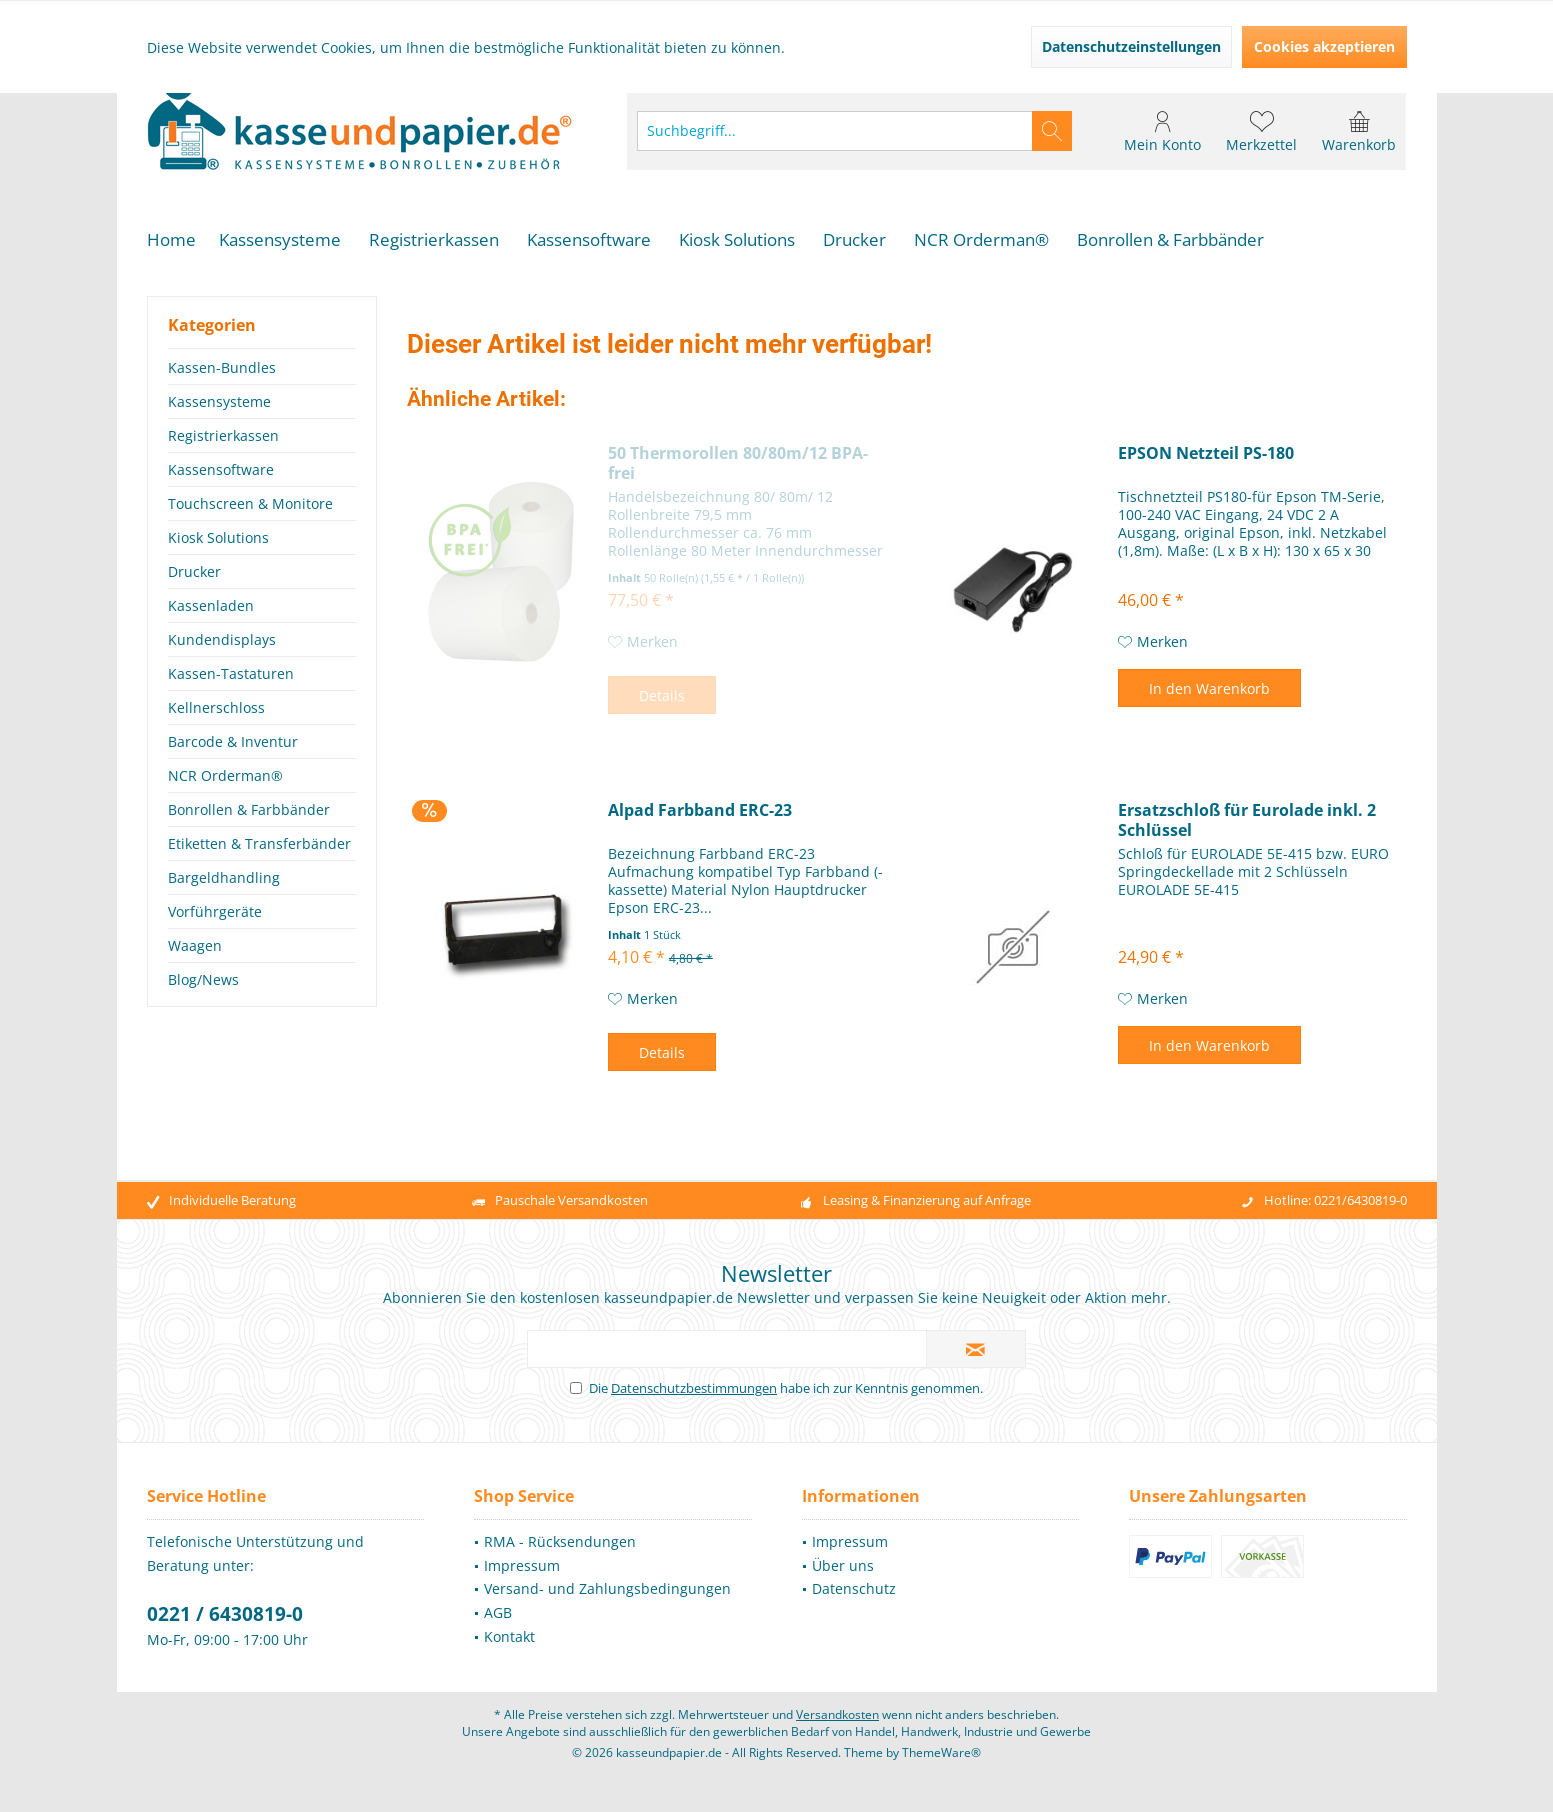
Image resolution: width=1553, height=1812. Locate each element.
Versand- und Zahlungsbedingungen (607, 1588)
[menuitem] (1359, 131)
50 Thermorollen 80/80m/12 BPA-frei (738, 463)
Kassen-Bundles (222, 367)
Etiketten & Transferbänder (259, 843)
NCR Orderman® (225, 775)
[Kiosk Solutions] (737, 240)
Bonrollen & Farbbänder (249, 809)
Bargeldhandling (224, 877)
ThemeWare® (941, 1752)
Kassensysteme (219, 401)
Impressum (522, 1565)
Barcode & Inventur (233, 741)
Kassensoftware (221, 469)
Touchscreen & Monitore (250, 503)
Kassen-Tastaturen (231, 673)
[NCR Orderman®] (981, 240)
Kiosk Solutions (218, 537)
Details (662, 695)
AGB (498, 1612)
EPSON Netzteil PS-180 (1206, 453)
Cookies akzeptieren (1324, 46)
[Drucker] (854, 240)
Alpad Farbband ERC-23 (700, 810)
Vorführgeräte (215, 911)
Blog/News (203, 979)
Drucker (194, 571)
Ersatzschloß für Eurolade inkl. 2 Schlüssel (1247, 820)
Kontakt (509, 1636)
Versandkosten (837, 1714)
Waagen (195, 945)
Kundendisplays (222, 639)
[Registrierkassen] (434, 240)
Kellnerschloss (216, 707)
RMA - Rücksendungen (560, 1541)
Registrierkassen (223, 435)
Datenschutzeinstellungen (1131, 46)
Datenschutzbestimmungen (694, 1388)
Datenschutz (854, 1588)
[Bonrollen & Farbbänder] (1170, 240)
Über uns (843, 1565)
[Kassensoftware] (589, 240)
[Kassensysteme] (280, 240)
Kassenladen (211, 605)
